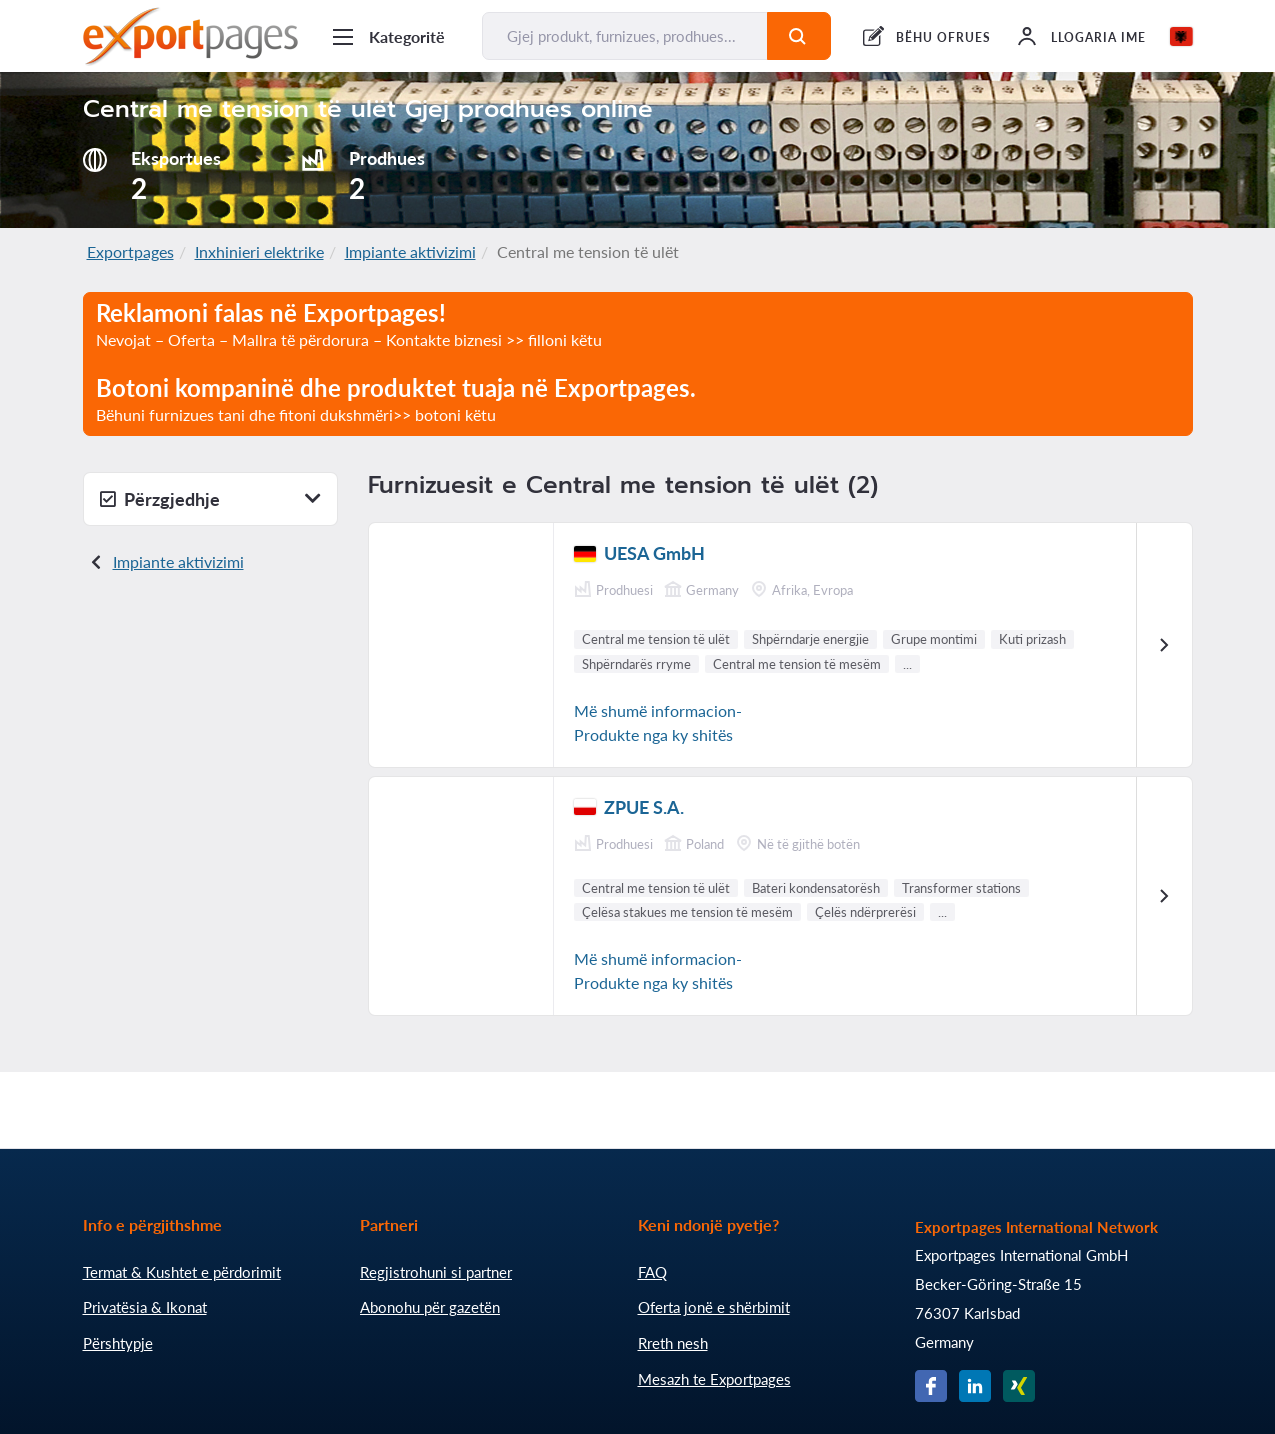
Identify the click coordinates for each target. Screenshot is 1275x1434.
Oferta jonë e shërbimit (714, 1307)
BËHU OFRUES (943, 37)
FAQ (652, 1272)
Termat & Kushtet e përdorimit (182, 1272)
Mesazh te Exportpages (714, 1379)
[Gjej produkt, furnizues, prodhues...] (625, 36)
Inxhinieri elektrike (259, 251)
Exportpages (130, 251)
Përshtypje (118, 1343)
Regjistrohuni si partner (436, 1272)
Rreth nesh (673, 1343)
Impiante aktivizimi (410, 251)
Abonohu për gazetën (430, 1307)
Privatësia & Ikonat (145, 1307)
